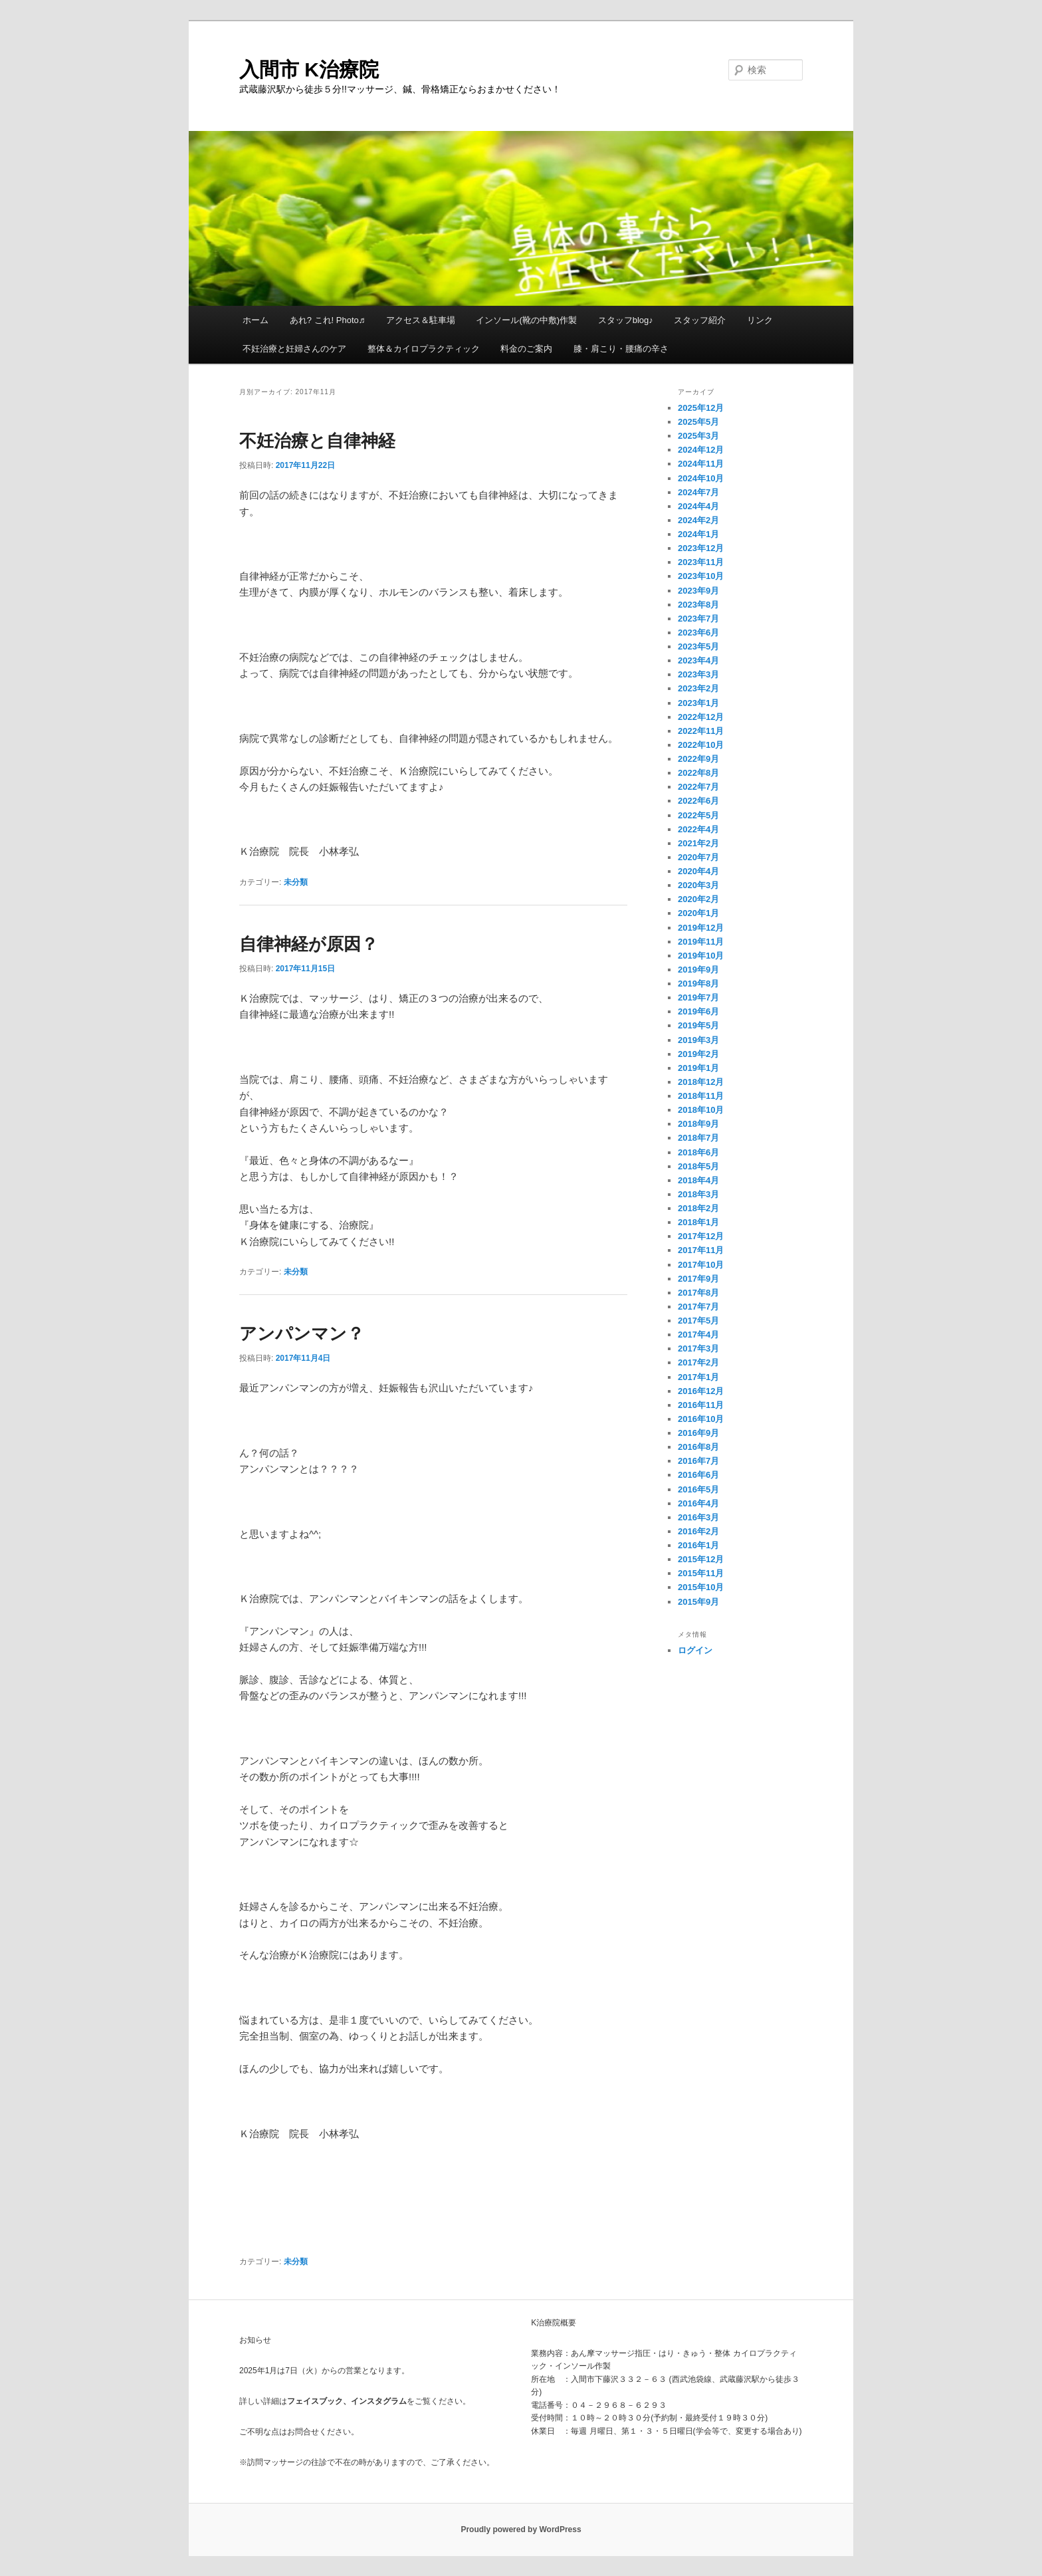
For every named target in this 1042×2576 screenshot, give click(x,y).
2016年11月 (701, 1405)
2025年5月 (698, 422)
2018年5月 (698, 1166)
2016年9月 (698, 1433)
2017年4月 (698, 1335)
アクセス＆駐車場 (420, 320)
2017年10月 (701, 1265)
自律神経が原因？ (308, 944)
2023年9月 (698, 591)
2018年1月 (698, 1222)
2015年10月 (701, 1587)
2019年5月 (698, 1025)
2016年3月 (698, 1517)
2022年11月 (701, 731)
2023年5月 (698, 646)
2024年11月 (701, 464)
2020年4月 (698, 871)
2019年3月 (698, 1040)
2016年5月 (698, 1489)
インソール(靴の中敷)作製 (526, 320)
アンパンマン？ (301, 1334)
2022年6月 (698, 801)
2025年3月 (698, 436)
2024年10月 (701, 478)
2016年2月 (698, 1531)
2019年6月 (698, 1011)
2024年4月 (698, 506)
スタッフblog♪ (625, 320)
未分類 (296, 882)
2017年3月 (698, 1348)
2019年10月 (701, 956)
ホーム (255, 320)
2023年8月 (698, 605)
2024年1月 (698, 534)
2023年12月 (701, 548)
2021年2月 (698, 843)
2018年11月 (701, 1096)
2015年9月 (698, 1602)
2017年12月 (701, 1236)
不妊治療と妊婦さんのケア (294, 349)
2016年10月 (701, 1419)
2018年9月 (698, 1124)
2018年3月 (698, 1194)
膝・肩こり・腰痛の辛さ (621, 349)
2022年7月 (698, 787)
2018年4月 (698, 1180)
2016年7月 (698, 1461)
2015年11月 (701, 1573)
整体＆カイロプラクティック (423, 349)
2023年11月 (701, 562)
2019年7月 (698, 997)
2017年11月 (701, 1250)
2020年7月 (698, 857)
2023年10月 (701, 576)
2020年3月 (698, 885)
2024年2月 (698, 520)
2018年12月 (701, 1082)
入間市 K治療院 (309, 69)
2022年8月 (698, 773)
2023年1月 (698, 703)
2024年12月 (701, 450)
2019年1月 (698, 1068)
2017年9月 (698, 1279)
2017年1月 (698, 1377)
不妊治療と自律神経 (317, 441)
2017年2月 (698, 1362)
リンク (760, 320)
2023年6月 (698, 633)
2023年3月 (698, 674)
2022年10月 (701, 745)
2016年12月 (701, 1391)
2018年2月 (698, 1208)
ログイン (695, 1650)
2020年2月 (698, 899)
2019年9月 (698, 970)
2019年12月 (701, 928)
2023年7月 (698, 619)
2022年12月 (701, 717)
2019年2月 (698, 1054)
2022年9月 (698, 759)
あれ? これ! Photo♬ (327, 320)
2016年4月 (698, 1503)
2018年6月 (698, 1152)
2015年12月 (701, 1559)
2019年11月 (701, 942)
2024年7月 (698, 492)
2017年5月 (698, 1321)
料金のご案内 (526, 349)
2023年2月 (698, 688)
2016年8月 (698, 1447)
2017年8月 (698, 1293)
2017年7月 (698, 1307)
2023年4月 (698, 660)
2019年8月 (698, 984)
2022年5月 (698, 815)
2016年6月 (698, 1475)
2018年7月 (698, 1138)
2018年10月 (701, 1110)
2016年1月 (698, 1545)
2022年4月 (698, 829)
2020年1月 (698, 913)
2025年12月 (701, 408)
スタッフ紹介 (700, 320)
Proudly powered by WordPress (521, 2529)
